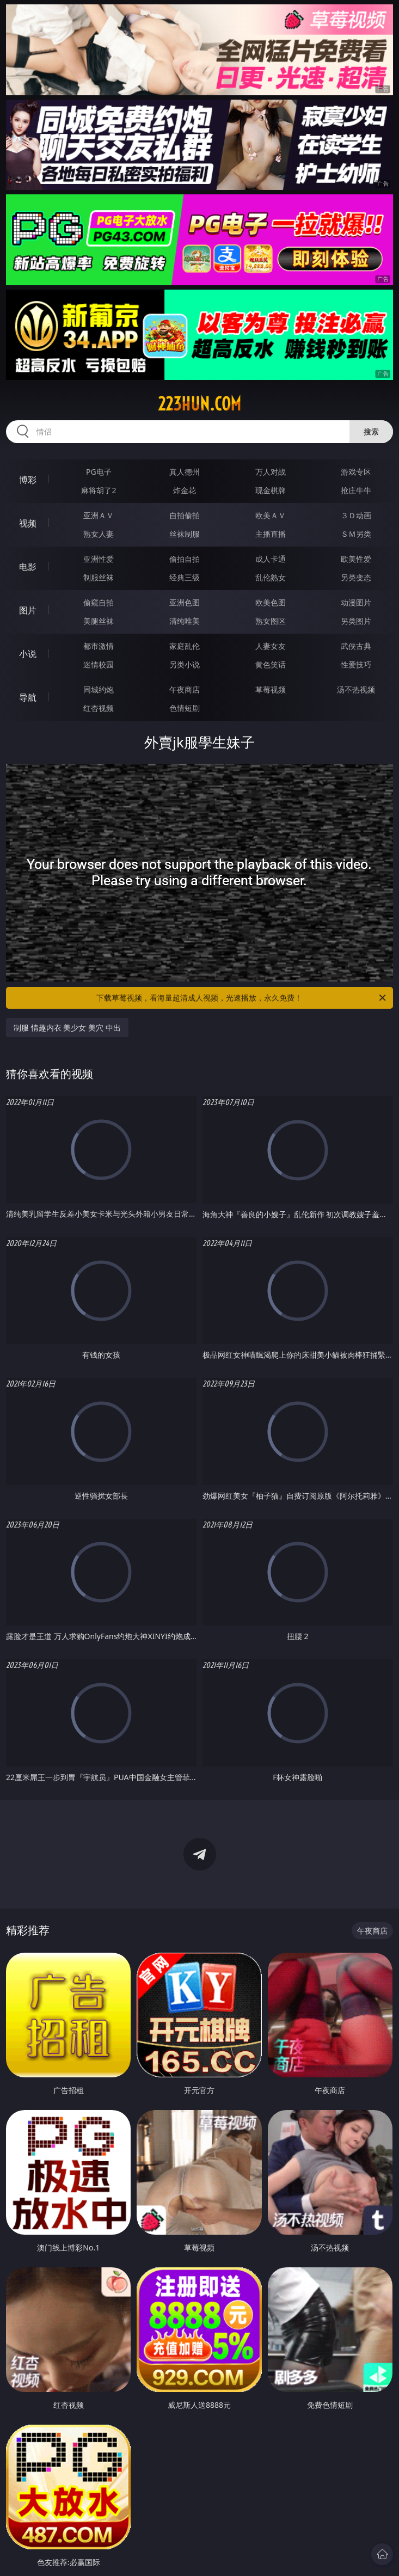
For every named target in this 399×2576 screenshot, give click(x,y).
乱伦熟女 (270, 577)
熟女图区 (270, 621)
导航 (27, 697)
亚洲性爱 (98, 559)
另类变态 (356, 577)
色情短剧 (184, 708)
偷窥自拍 (98, 602)
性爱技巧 (356, 664)
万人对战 (270, 472)
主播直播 (270, 534)
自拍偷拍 (184, 515)
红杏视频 (98, 708)
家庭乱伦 (184, 646)
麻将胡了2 (98, 490)
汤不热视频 (356, 689)
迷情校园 (98, 664)
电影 (27, 567)
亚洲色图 (184, 602)
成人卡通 (270, 559)
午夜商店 (184, 689)
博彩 (27, 480)
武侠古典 (356, 646)
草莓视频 (270, 689)
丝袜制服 (184, 534)
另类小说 (184, 664)
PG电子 (99, 472)
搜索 (371, 431)
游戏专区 (356, 472)
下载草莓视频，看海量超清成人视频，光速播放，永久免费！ (242, 997)
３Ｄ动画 (356, 515)
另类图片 (356, 621)
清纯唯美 (184, 621)
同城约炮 (98, 689)
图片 (27, 610)
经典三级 (184, 577)
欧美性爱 (356, 559)
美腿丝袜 (98, 621)
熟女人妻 (98, 534)
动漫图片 (356, 602)
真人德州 (184, 472)
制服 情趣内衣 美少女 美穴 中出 (67, 1027)
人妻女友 (270, 646)
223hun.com (199, 404)
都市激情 (98, 646)
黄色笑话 (270, 664)
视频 (27, 523)
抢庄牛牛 (356, 490)
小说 (27, 654)
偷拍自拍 (184, 559)
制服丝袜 (98, 577)
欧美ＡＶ (270, 515)
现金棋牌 (270, 490)
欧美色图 (270, 602)
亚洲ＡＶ (98, 515)
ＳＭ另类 (356, 534)
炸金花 (184, 490)
